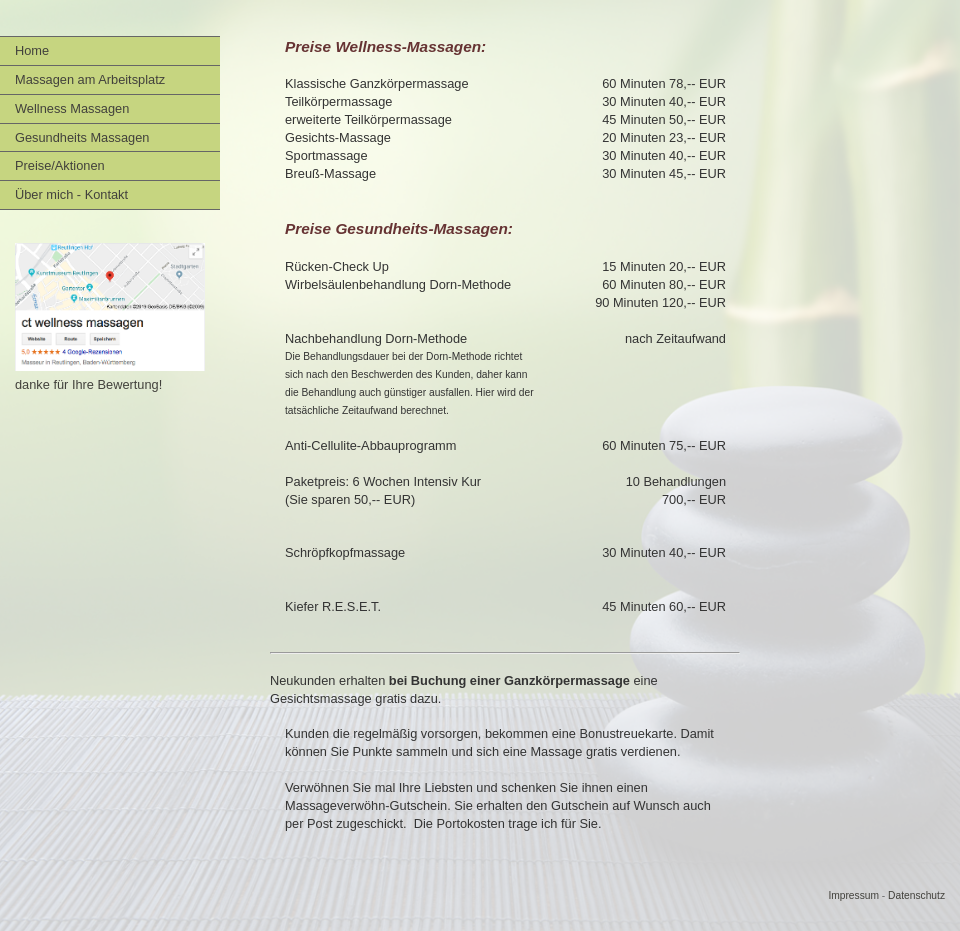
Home (32, 50)
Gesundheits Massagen (82, 137)
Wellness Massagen (72, 108)
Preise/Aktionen (60, 165)
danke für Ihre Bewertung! (88, 384)
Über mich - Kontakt (71, 194)
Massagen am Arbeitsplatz (90, 79)
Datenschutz (916, 895)
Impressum (853, 895)
